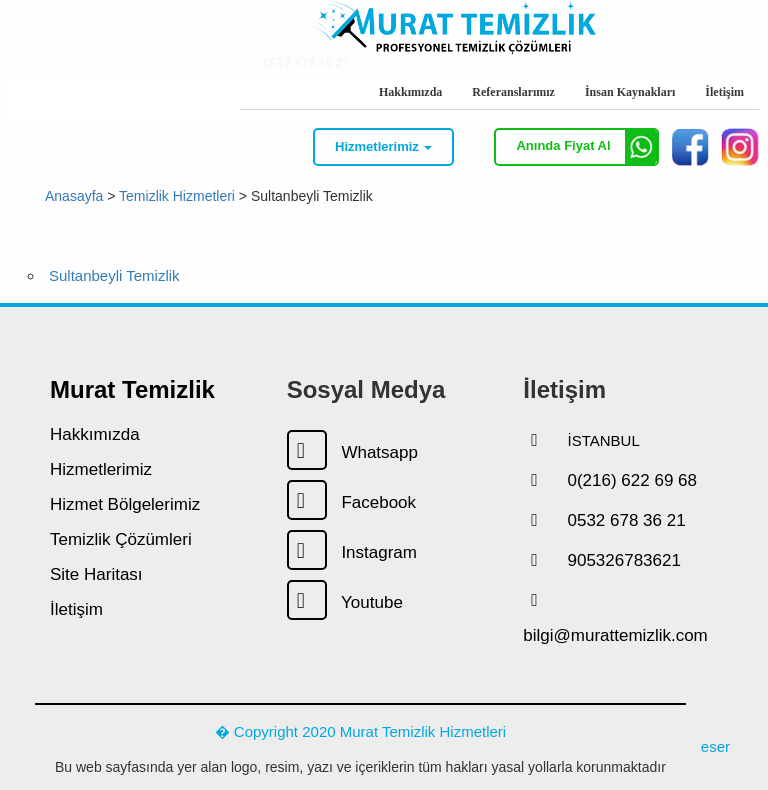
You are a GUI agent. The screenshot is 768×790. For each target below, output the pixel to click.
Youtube (345, 602)
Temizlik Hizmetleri (177, 195)
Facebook (351, 502)
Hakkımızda (410, 92)
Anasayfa (74, 195)
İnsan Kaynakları (630, 92)
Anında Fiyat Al (586, 147)
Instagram (352, 552)
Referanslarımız (513, 92)
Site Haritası (96, 574)
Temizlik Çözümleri (121, 539)
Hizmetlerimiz (101, 469)
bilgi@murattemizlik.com (615, 635)
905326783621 (623, 560)
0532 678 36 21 (302, 91)
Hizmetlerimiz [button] (383, 146)
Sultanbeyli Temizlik (114, 275)
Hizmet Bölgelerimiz (125, 504)
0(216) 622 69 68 (632, 480)
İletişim (724, 92)
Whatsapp (352, 452)
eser (715, 746)
